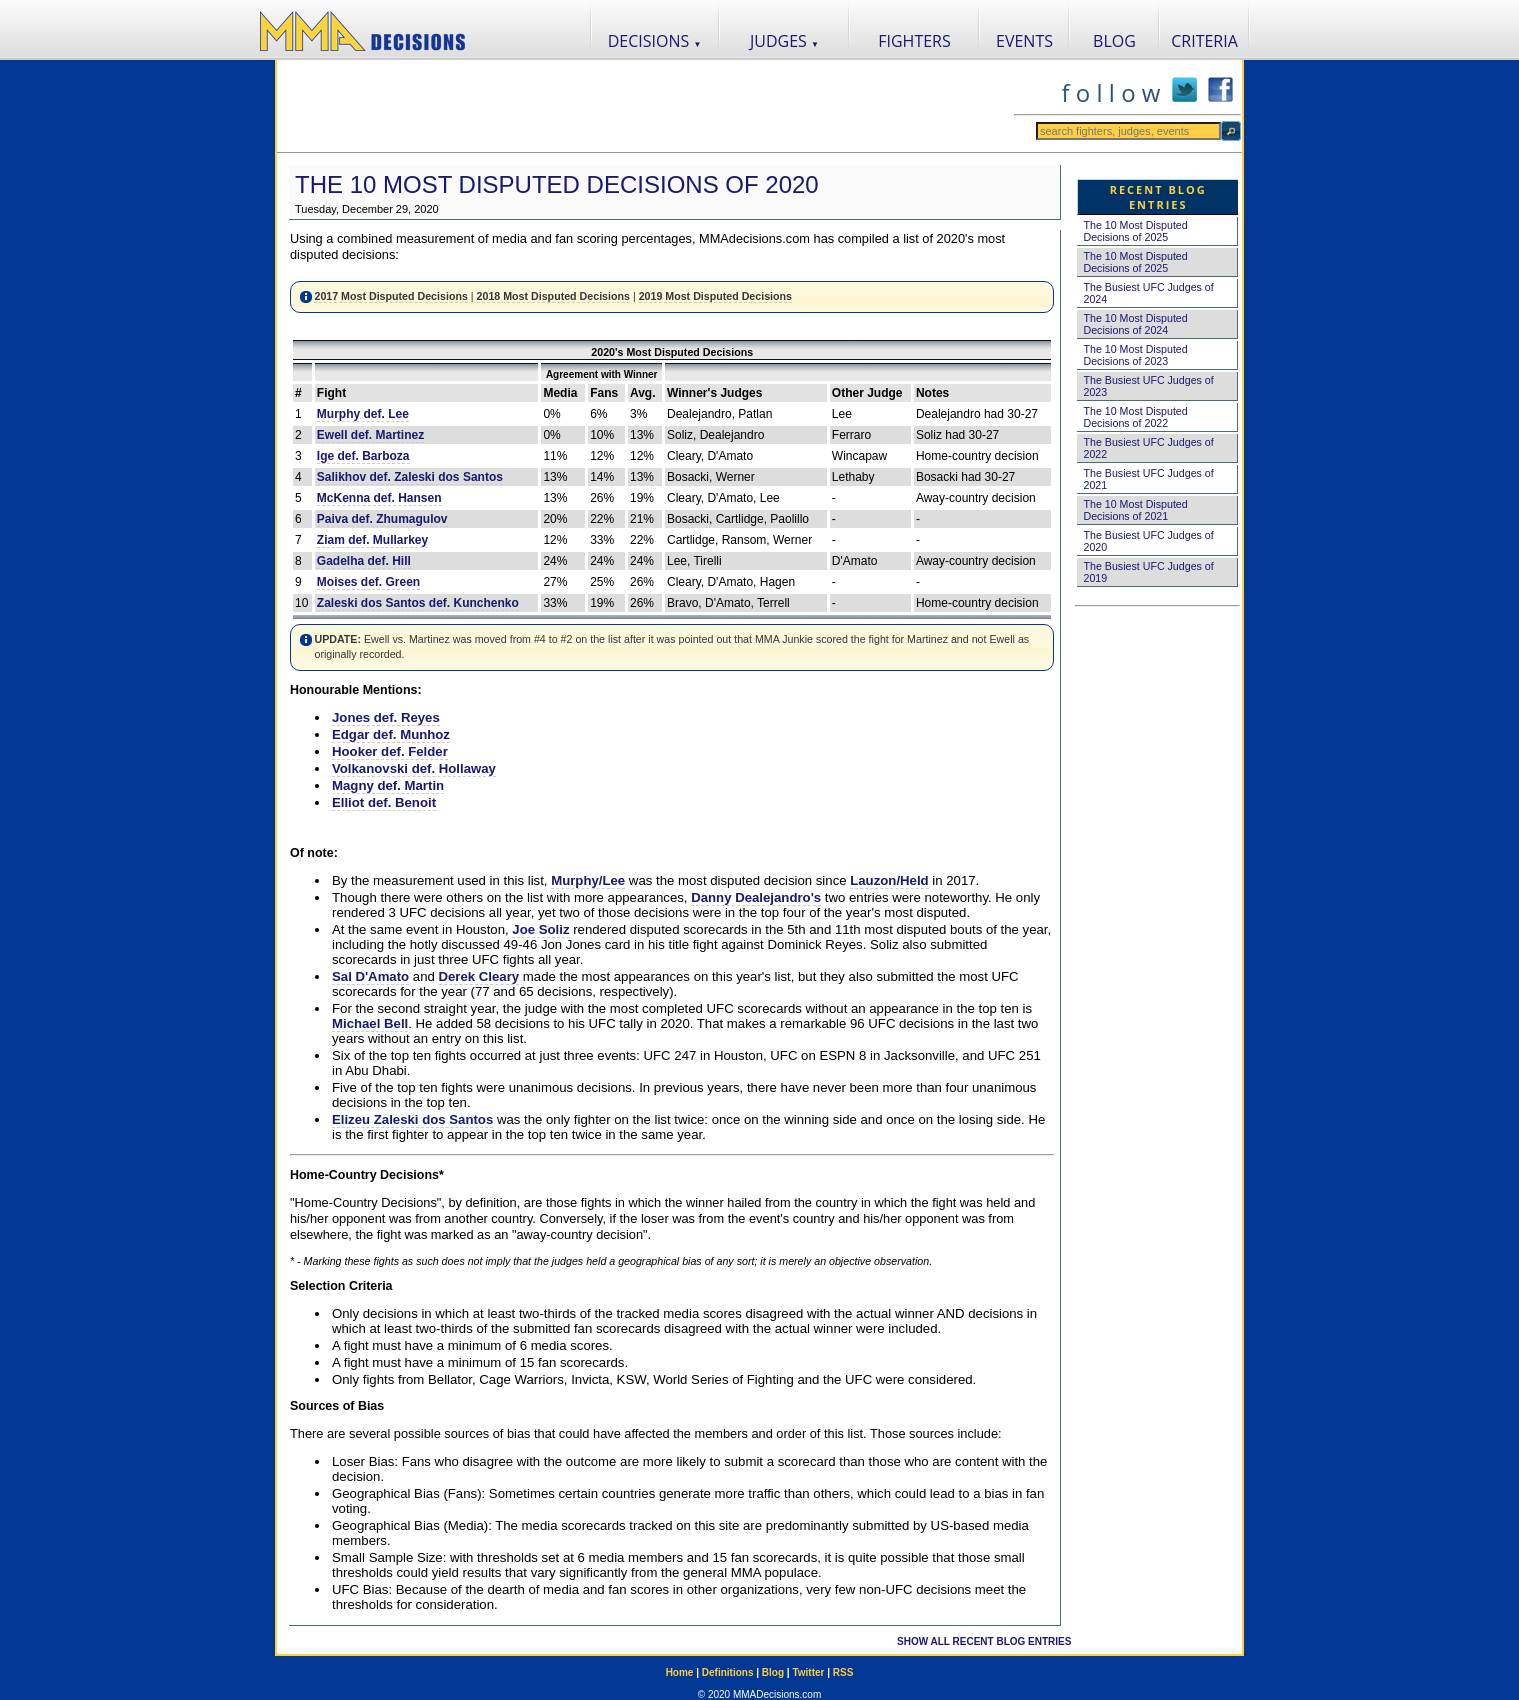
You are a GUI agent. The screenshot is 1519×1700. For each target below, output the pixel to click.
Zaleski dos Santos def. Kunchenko (418, 603)
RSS (843, 1672)
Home (680, 1672)
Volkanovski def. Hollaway (414, 768)
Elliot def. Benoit (384, 802)
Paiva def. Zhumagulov (382, 519)
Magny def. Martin (388, 785)
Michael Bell (370, 1023)
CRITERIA (1204, 41)
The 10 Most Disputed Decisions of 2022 (1135, 417)
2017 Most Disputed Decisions (390, 296)
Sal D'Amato (370, 976)
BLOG (1114, 41)
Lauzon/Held (889, 880)
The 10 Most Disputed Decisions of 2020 (557, 184)
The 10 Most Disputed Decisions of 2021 (1135, 510)
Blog (773, 1672)
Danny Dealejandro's (756, 897)
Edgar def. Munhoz (391, 734)
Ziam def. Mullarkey (372, 540)
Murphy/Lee (588, 880)
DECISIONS (655, 41)
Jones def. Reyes (386, 717)
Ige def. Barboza (363, 456)
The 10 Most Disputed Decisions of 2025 (1135, 231)
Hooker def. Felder (390, 751)
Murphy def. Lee (363, 414)
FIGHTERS (914, 41)
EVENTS (1024, 41)
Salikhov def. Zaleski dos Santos (410, 477)
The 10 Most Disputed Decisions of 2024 (1135, 324)
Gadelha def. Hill (364, 561)
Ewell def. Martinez (370, 435)
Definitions (728, 1672)
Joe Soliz (540, 929)
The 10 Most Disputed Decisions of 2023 (1135, 355)
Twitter (808, 1672)
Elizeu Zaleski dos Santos (412, 1119)
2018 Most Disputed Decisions (553, 296)
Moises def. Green (368, 582)
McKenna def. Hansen (379, 498)
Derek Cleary (479, 976)
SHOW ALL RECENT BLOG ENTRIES (984, 1641)
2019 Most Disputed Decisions (715, 296)
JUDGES (784, 41)
